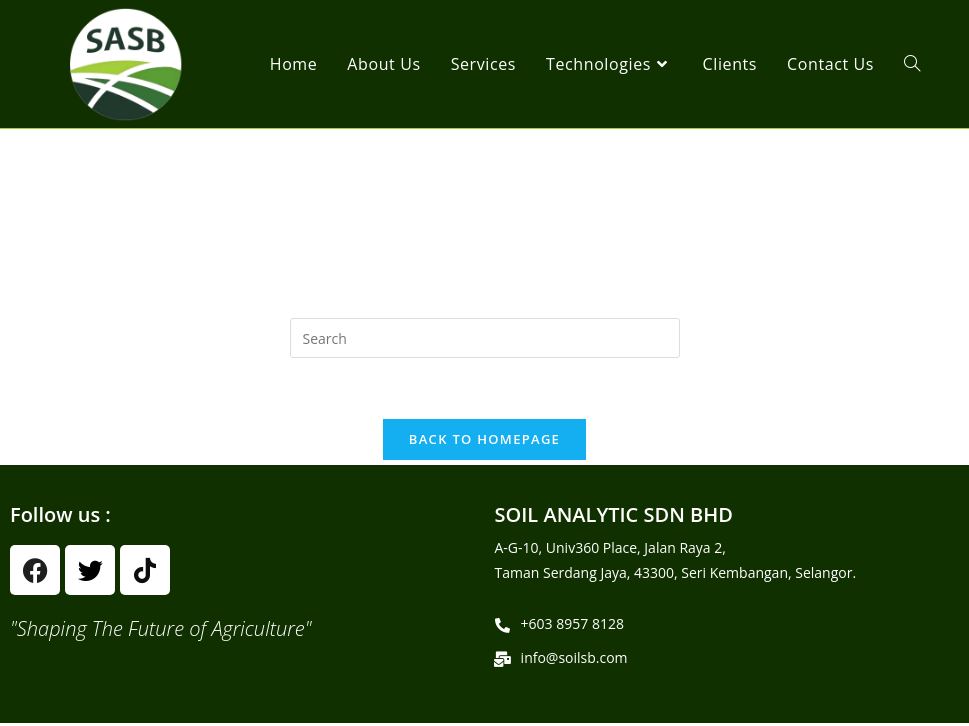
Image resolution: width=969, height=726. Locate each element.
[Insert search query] (485, 338)
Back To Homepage (484, 439)
